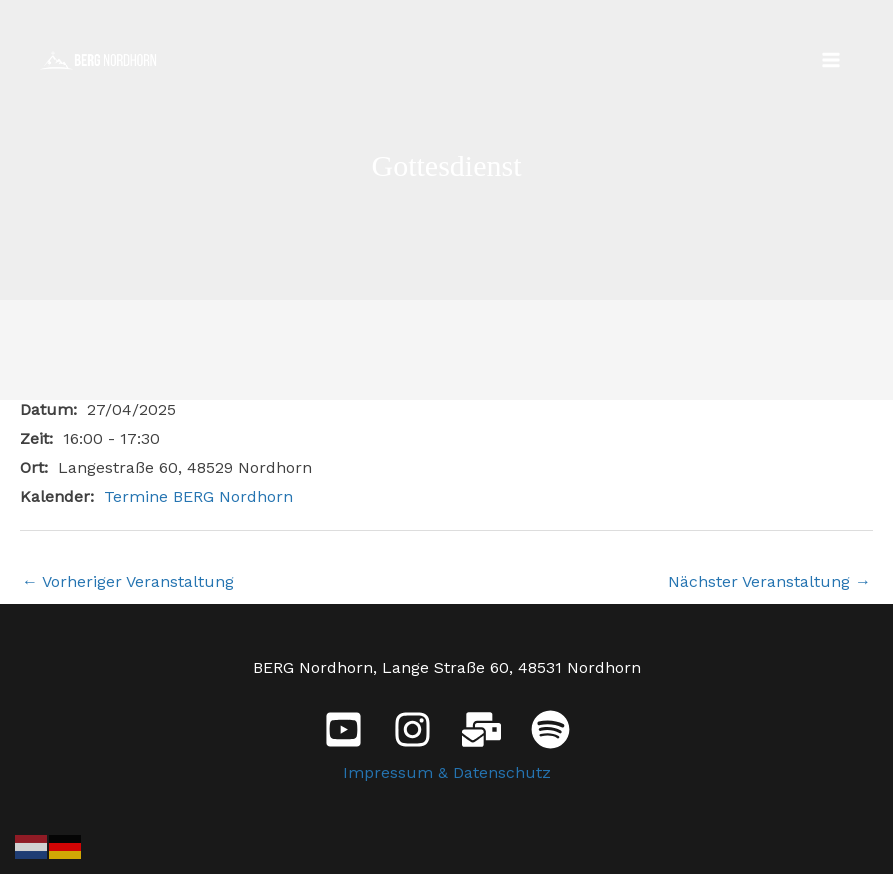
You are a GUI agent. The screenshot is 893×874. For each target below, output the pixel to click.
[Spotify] (550, 729)
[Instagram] (412, 729)
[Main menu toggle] (831, 60)
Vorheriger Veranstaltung (128, 581)
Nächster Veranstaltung (769, 581)
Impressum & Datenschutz (447, 772)
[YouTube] (343, 729)
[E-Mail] (481, 729)
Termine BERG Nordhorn (198, 496)
